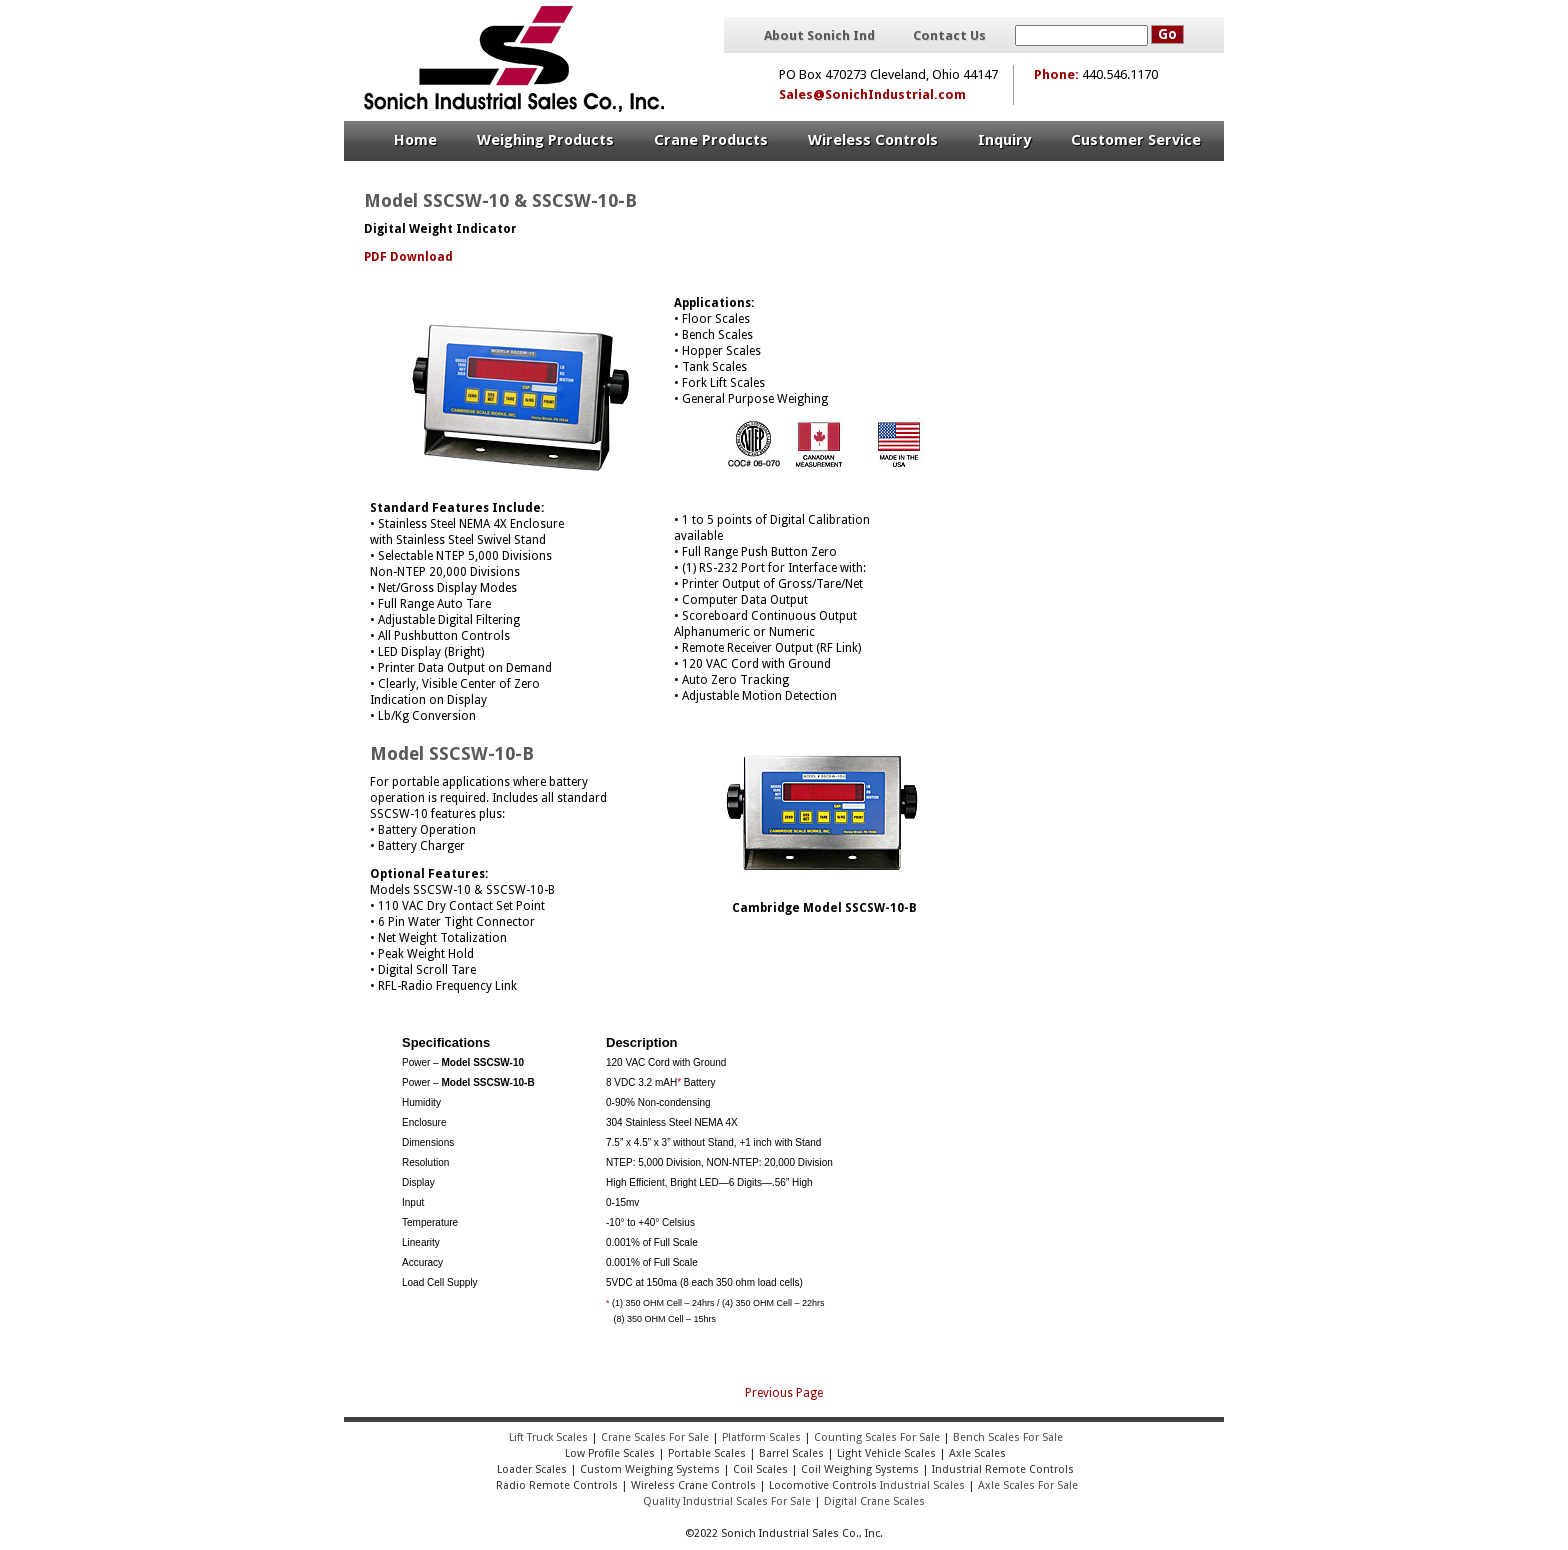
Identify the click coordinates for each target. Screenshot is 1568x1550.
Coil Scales (760, 1469)
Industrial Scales (922, 1485)
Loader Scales (532, 1469)
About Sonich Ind (819, 36)
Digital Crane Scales (874, 1501)
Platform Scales (761, 1437)
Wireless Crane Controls (693, 1485)
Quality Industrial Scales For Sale (727, 1501)
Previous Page (784, 1393)
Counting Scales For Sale (877, 1437)
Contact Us (949, 36)
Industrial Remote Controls (1003, 1469)
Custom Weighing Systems (650, 1469)
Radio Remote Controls (555, 1485)
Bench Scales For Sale (1008, 1437)
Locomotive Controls (823, 1485)
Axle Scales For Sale (1028, 1485)
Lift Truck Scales (548, 1437)
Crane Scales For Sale (655, 1437)
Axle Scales (977, 1453)
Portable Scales (707, 1453)
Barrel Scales (791, 1453)
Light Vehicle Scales (886, 1453)
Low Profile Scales (610, 1453)
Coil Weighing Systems (860, 1469)
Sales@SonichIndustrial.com (872, 94)
